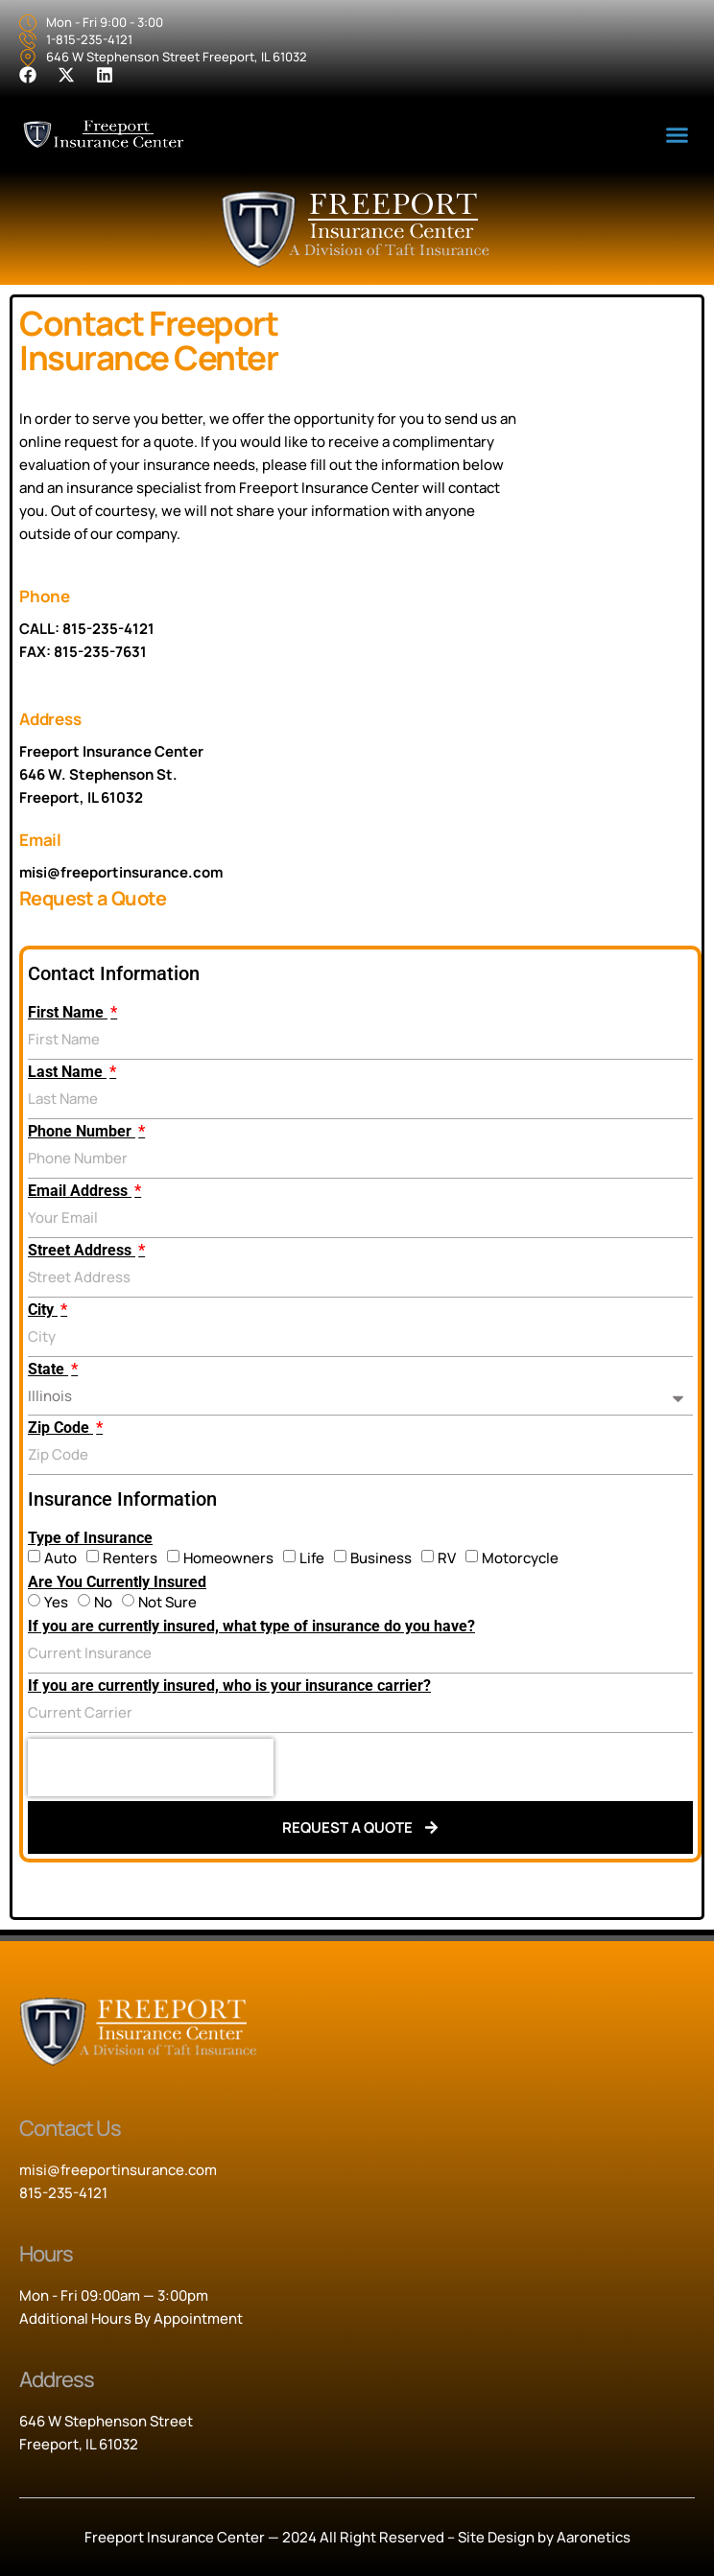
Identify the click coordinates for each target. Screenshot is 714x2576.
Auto (60, 1558)
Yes (56, 1602)
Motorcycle (520, 1558)
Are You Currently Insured (117, 1582)
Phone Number (81, 1131)
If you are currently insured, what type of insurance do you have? (251, 1626)
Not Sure (167, 1602)
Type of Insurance (90, 1538)
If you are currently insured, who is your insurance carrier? (229, 1686)
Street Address (81, 1250)
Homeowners (228, 1558)
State (48, 1369)
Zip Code (60, 1428)
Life (311, 1558)
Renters (130, 1558)
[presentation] (151, 1767)
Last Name (67, 1072)
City (43, 1310)
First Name (67, 1012)
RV (447, 1558)
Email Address (79, 1191)
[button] (676, 135)
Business (381, 1558)
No (103, 1602)
